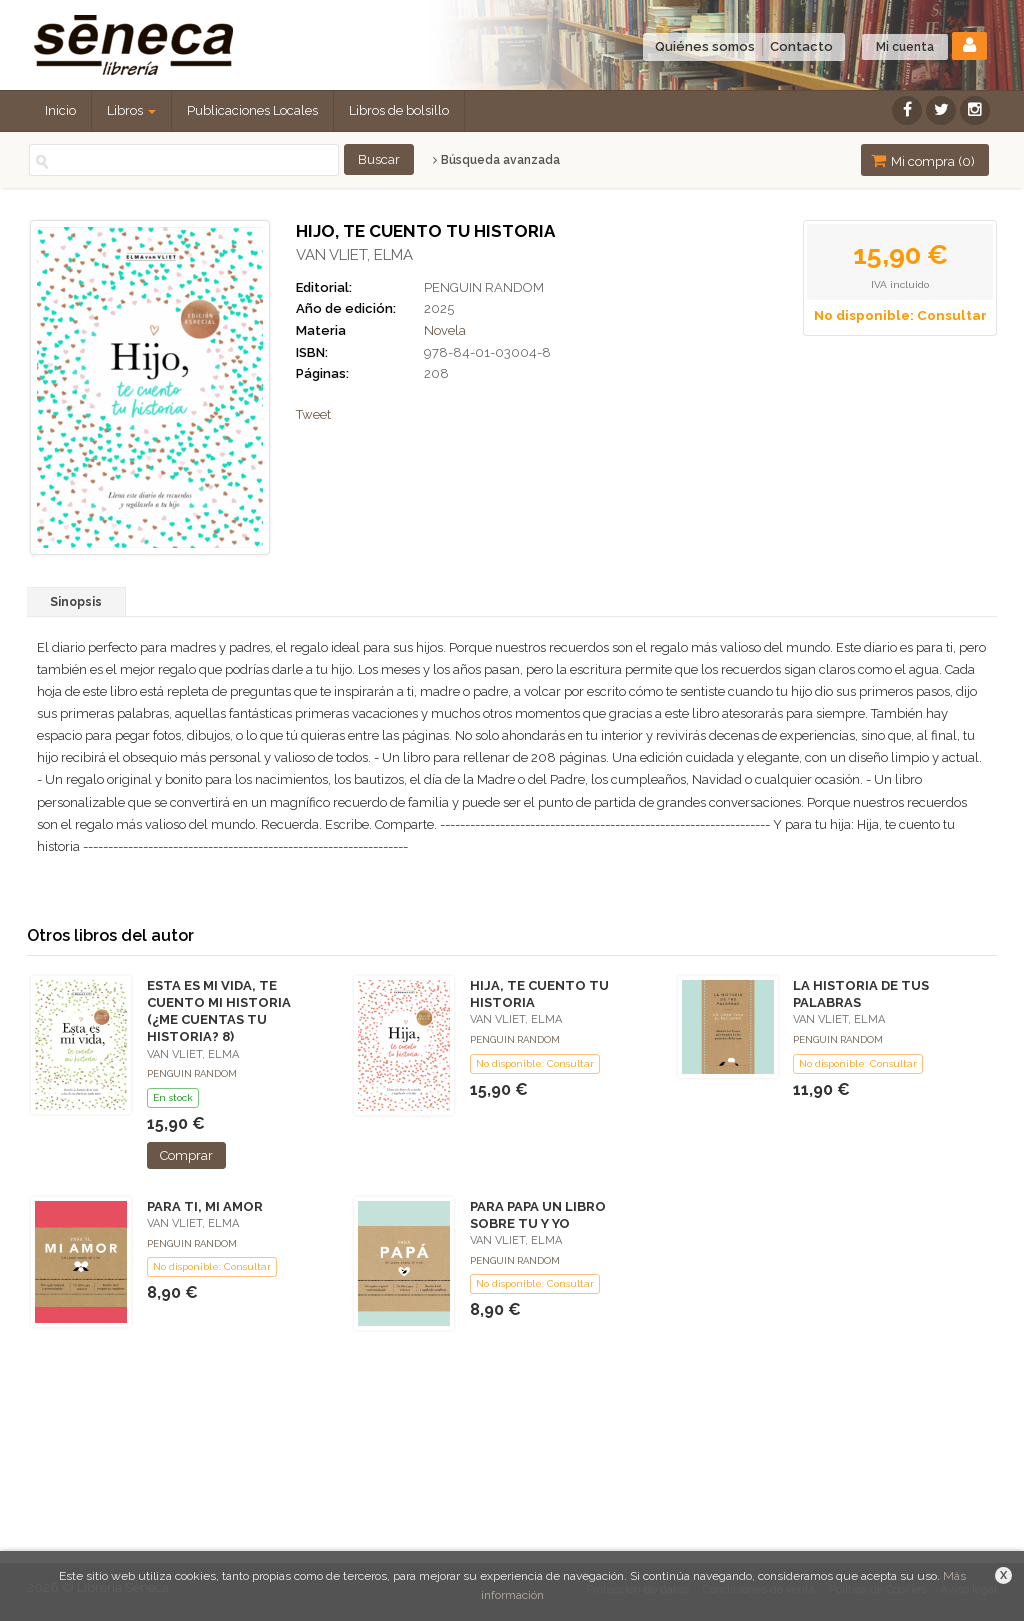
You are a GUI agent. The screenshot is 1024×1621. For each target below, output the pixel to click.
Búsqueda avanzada (496, 160)
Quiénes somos (705, 46)
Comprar (186, 1155)
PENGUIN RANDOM (484, 287)
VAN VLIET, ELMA (354, 255)
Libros (131, 110)
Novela (445, 330)
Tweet (313, 414)
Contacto (801, 46)
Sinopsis (76, 602)
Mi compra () (923, 160)
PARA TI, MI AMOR (205, 1206)
